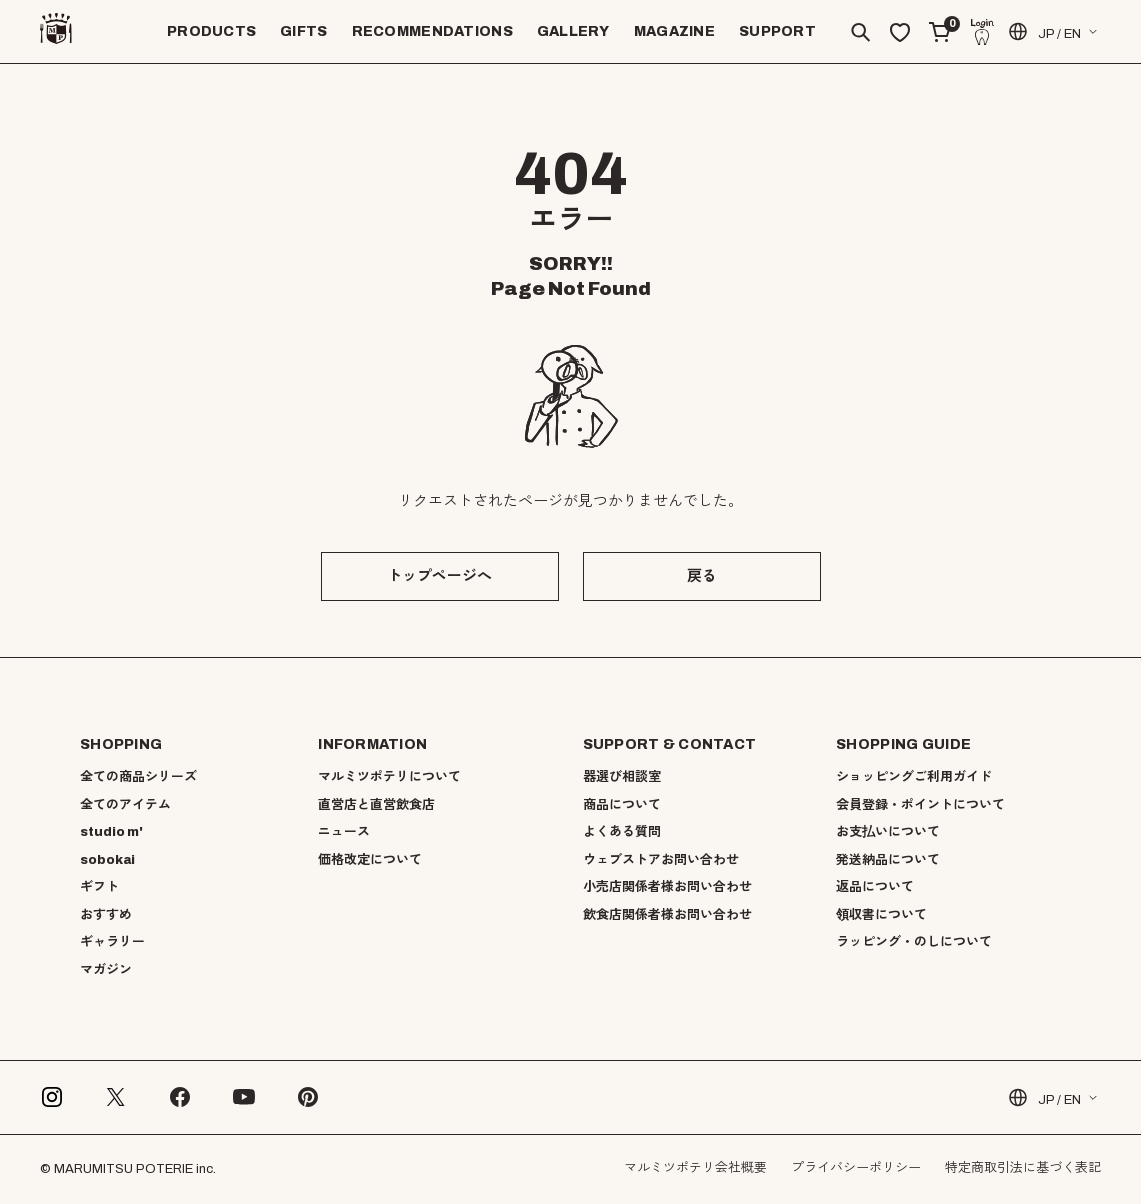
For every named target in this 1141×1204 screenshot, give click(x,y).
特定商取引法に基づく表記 (1023, 1168)
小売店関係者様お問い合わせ (667, 887)
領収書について (881, 915)
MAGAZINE (674, 31)
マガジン (106, 970)
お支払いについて (888, 832)
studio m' (111, 832)
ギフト (99, 887)
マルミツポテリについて (389, 777)
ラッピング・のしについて (914, 942)
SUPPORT (777, 31)
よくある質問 (622, 832)
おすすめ (106, 915)
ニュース (344, 832)
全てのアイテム (125, 805)
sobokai (107, 860)
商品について (622, 805)
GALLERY (573, 31)
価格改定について (370, 860)
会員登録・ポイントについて (920, 805)
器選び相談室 (622, 777)
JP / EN (1043, 31)
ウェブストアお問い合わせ (661, 860)
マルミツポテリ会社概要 (695, 1168)
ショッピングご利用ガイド (914, 777)
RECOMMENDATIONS (432, 31)
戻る (702, 576)
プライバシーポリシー (856, 1168)
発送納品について (888, 860)
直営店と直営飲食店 (376, 805)
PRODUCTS (211, 31)
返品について (875, 887)
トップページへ (439, 576)
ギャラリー (112, 942)
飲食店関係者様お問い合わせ (667, 915)
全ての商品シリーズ (138, 777)
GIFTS (303, 31)
